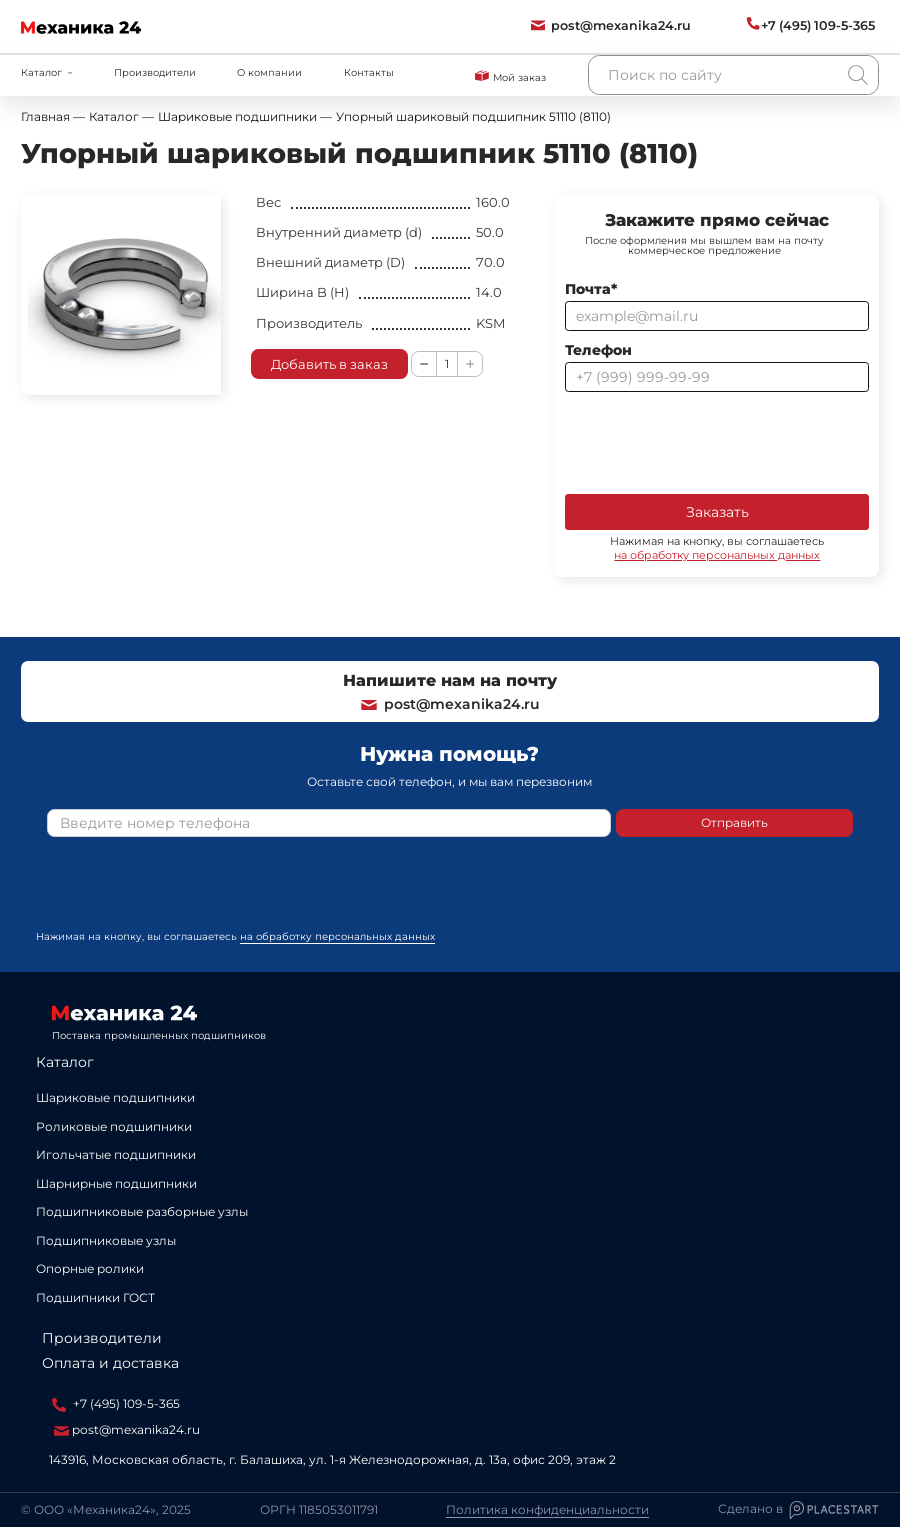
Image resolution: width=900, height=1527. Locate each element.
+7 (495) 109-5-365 (116, 1404)
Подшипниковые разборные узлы (142, 1211)
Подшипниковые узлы (106, 1240)
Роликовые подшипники (114, 1126)
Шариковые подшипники (115, 1097)
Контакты (369, 72)
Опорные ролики (90, 1268)
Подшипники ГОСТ (95, 1297)
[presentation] (717, 441)
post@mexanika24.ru (449, 704)
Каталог (65, 1062)
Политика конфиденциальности (547, 1510)
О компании (269, 72)
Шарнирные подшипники (116, 1183)
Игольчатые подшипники (116, 1154)
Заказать (717, 512)
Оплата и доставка (110, 1363)
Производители (155, 72)
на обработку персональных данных (717, 555)
